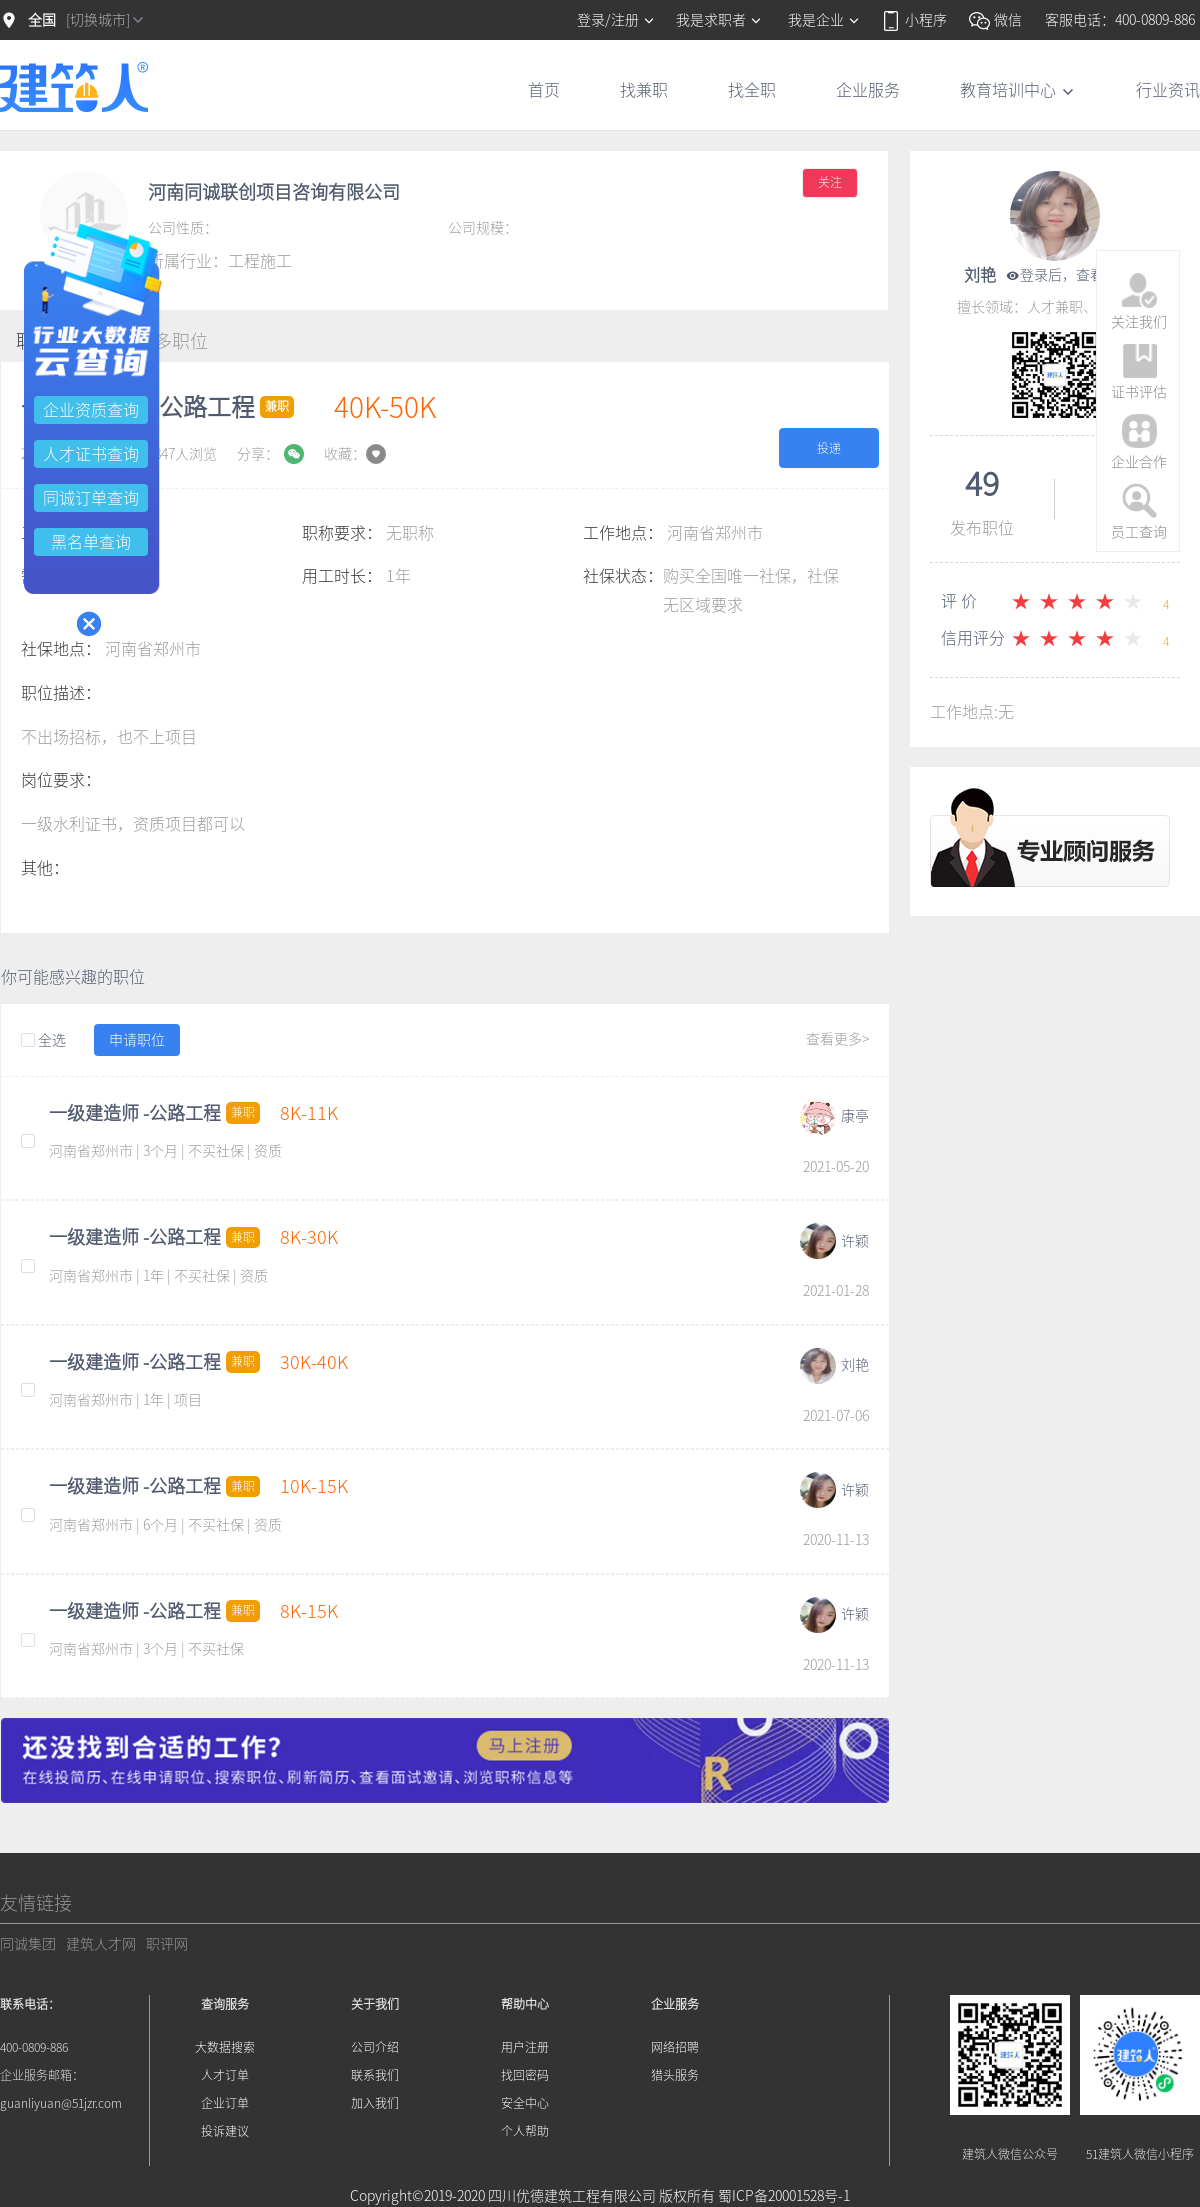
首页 (544, 90)
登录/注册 (616, 20)
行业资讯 (1168, 90)
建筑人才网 (101, 1944)
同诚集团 (28, 1944)
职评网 (167, 1944)
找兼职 (644, 90)
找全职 (752, 90)
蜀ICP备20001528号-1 (784, 2196)
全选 (43, 1041)
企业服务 (868, 90)
